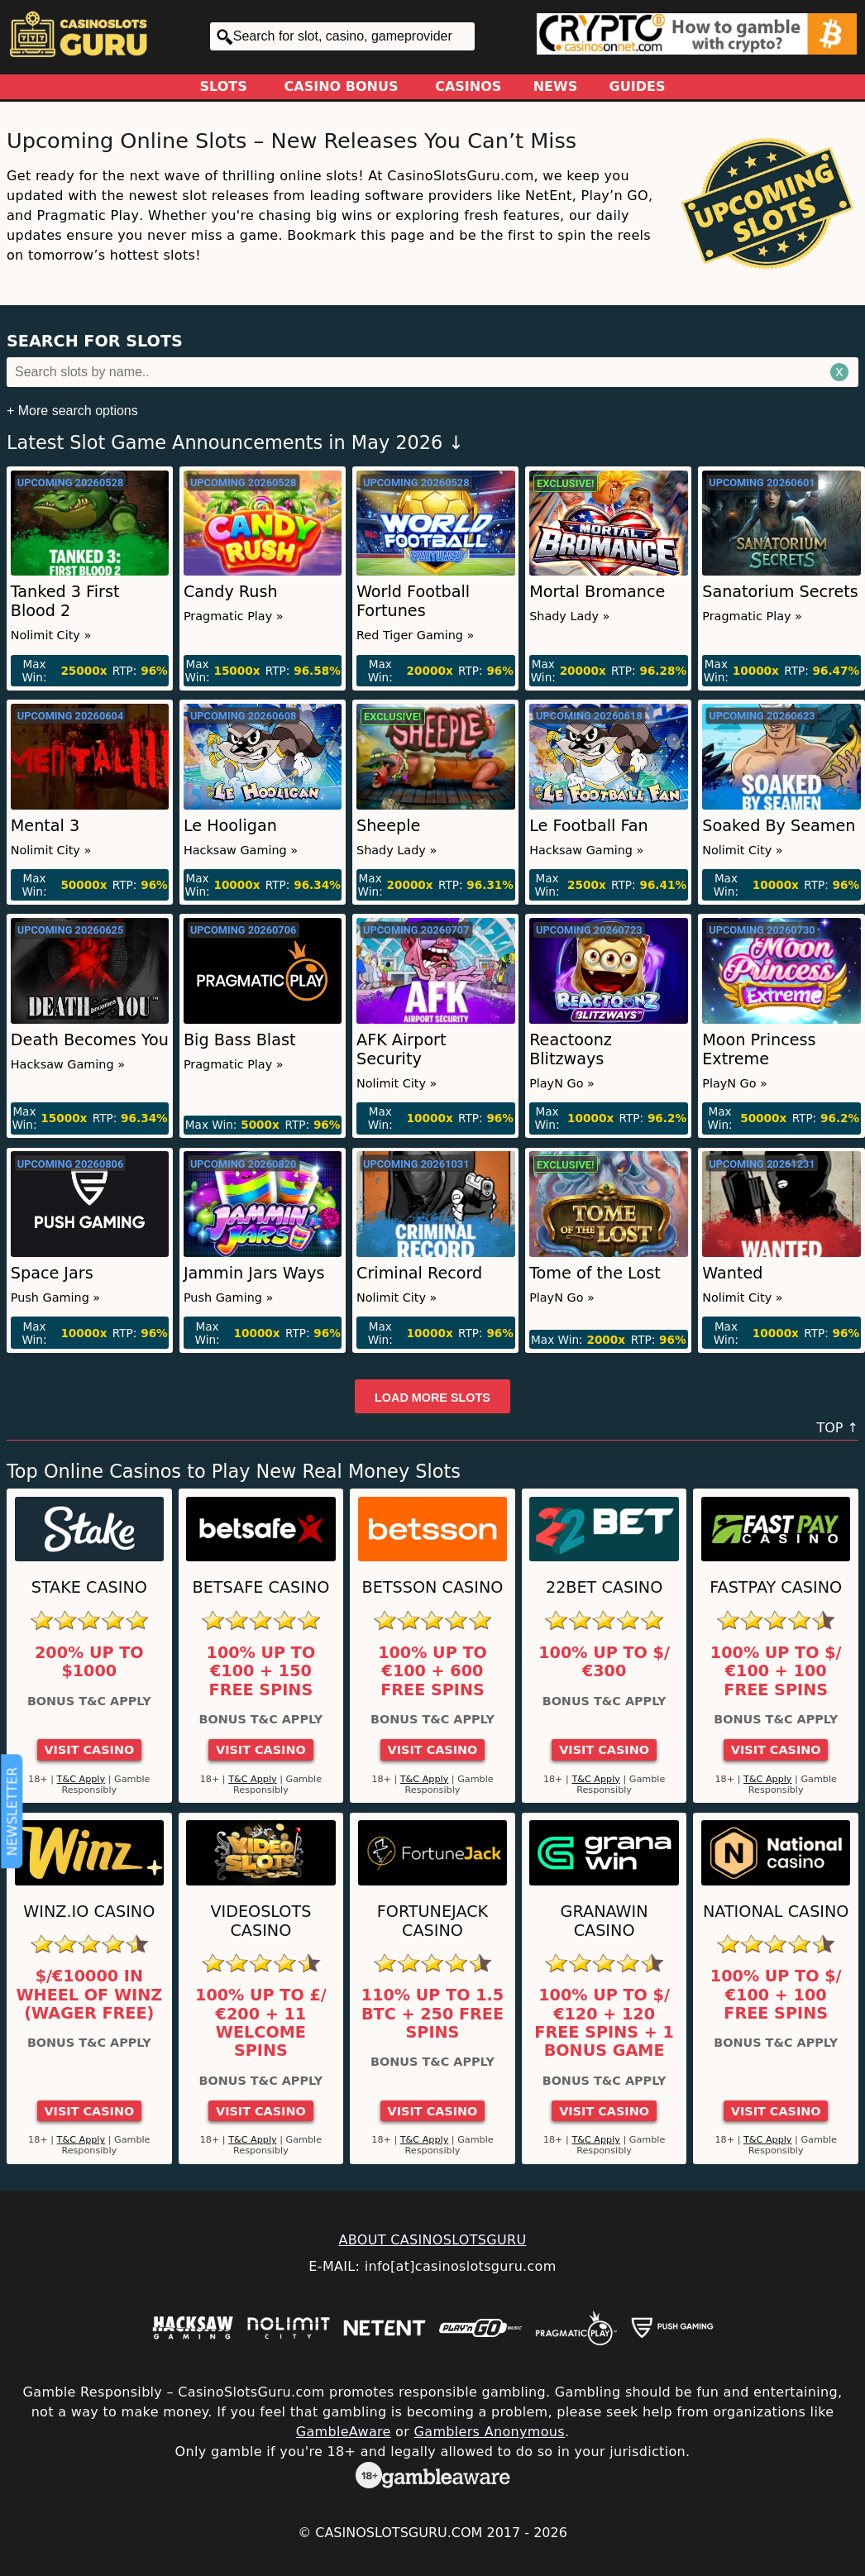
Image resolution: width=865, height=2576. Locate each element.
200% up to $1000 (89, 1662)
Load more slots (432, 1397)
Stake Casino (89, 1587)
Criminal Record (419, 1273)
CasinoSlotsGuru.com (398, 2532)
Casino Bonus (341, 86)
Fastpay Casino (776, 1587)
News (555, 86)
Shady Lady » (569, 616)
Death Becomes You (90, 1039)
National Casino (776, 1911)
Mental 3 (45, 825)
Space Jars (52, 1273)
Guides (637, 86)
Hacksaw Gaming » (241, 850)
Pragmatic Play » (234, 616)
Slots (223, 86)
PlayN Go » (562, 1083)
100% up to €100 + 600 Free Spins (432, 1671)
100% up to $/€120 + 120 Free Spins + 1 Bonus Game (603, 2023)
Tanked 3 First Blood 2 (65, 601)
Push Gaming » (55, 1297)
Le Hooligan (230, 825)
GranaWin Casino (604, 1921)
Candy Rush (231, 591)
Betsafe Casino (261, 1587)
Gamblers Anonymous (489, 2432)
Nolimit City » (51, 635)
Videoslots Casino (260, 1921)
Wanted (732, 1273)
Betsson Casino (433, 1587)
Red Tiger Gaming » (415, 635)
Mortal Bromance (597, 591)
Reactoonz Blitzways (570, 1049)
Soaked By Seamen (778, 825)
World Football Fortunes (413, 601)
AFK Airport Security (401, 1049)
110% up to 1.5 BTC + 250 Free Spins (432, 2014)
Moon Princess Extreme (758, 1049)
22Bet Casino (604, 1587)
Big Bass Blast (240, 1039)
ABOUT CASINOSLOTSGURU (432, 2240)
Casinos (468, 86)
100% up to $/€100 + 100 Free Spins (776, 1671)
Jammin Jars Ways (254, 1273)
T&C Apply (81, 1779)
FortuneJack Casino (432, 1921)
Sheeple (388, 825)
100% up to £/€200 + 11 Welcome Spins (261, 2023)
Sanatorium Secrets (780, 591)
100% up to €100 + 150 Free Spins (261, 1671)
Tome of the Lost (595, 1273)
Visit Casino (89, 1749)
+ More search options (72, 411)
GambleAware (343, 2432)
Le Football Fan (588, 825)
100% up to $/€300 (604, 1662)
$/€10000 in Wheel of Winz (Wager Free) (89, 1995)
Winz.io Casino (89, 1911)
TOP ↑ (837, 1428)
